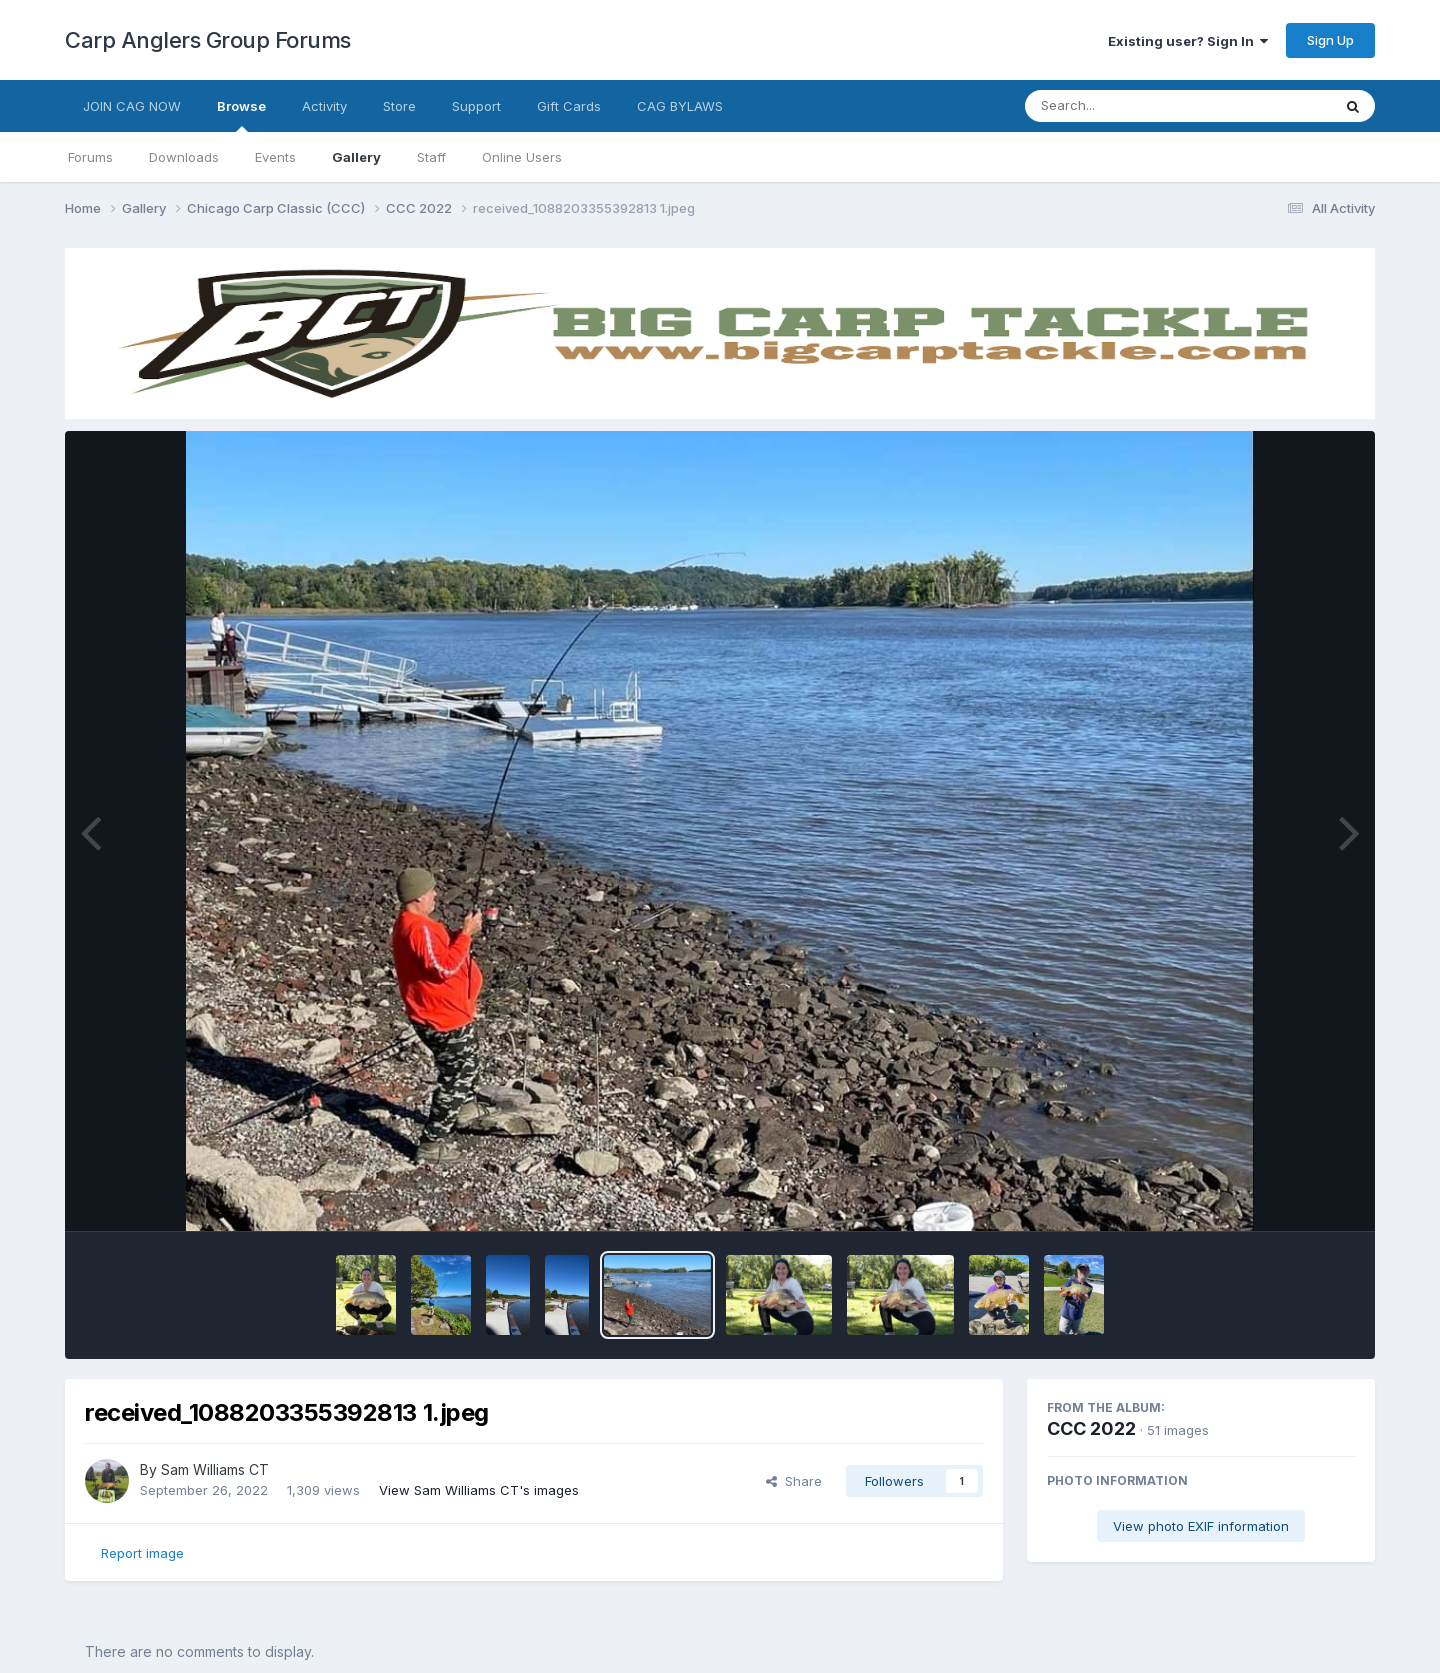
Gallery (356, 157)
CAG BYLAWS (680, 106)
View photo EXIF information (1201, 1526)
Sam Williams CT (215, 1469)
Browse (241, 115)
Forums (90, 157)
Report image (142, 1553)
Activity (324, 106)
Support (476, 106)
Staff (431, 157)
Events (275, 157)
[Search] (1123, 106)
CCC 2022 (1091, 1428)
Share (794, 1481)
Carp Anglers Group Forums (208, 40)
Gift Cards (569, 106)
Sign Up (1330, 40)
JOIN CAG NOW (132, 106)
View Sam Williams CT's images (479, 1490)
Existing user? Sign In (1188, 41)
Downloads (184, 157)
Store (399, 106)
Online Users (522, 157)
